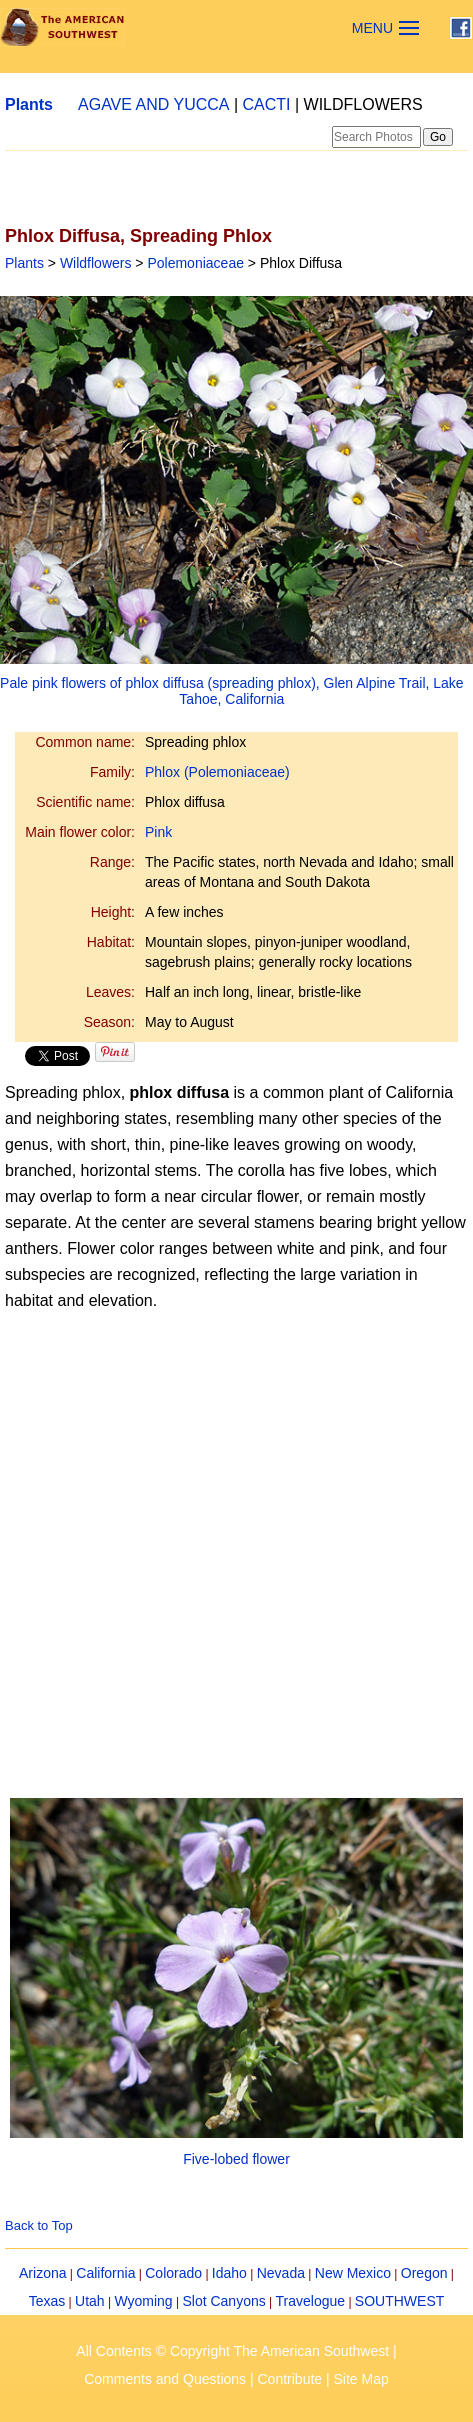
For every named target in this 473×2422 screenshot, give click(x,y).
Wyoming (143, 2301)
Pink (158, 832)
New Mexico (353, 2273)
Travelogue (311, 2301)
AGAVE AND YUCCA (153, 104)
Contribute (290, 2379)
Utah (90, 2301)
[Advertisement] (187, 1527)
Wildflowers (96, 263)
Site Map (361, 2379)
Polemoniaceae (195, 263)
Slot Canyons (223, 2301)
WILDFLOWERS (363, 104)
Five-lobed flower (236, 2159)
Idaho (229, 2273)
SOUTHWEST (399, 2301)
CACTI (267, 104)
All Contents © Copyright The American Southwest (232, 2351)
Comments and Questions (165, 2379)
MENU (372, 28)
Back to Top (39, 2225)
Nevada (281, 2273)
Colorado (173, 2273)
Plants (29, 104)
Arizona (42, 2273)
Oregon (424, 2273)
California (105, 2273)
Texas (47, 2301)
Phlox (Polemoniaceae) (217, 772)
